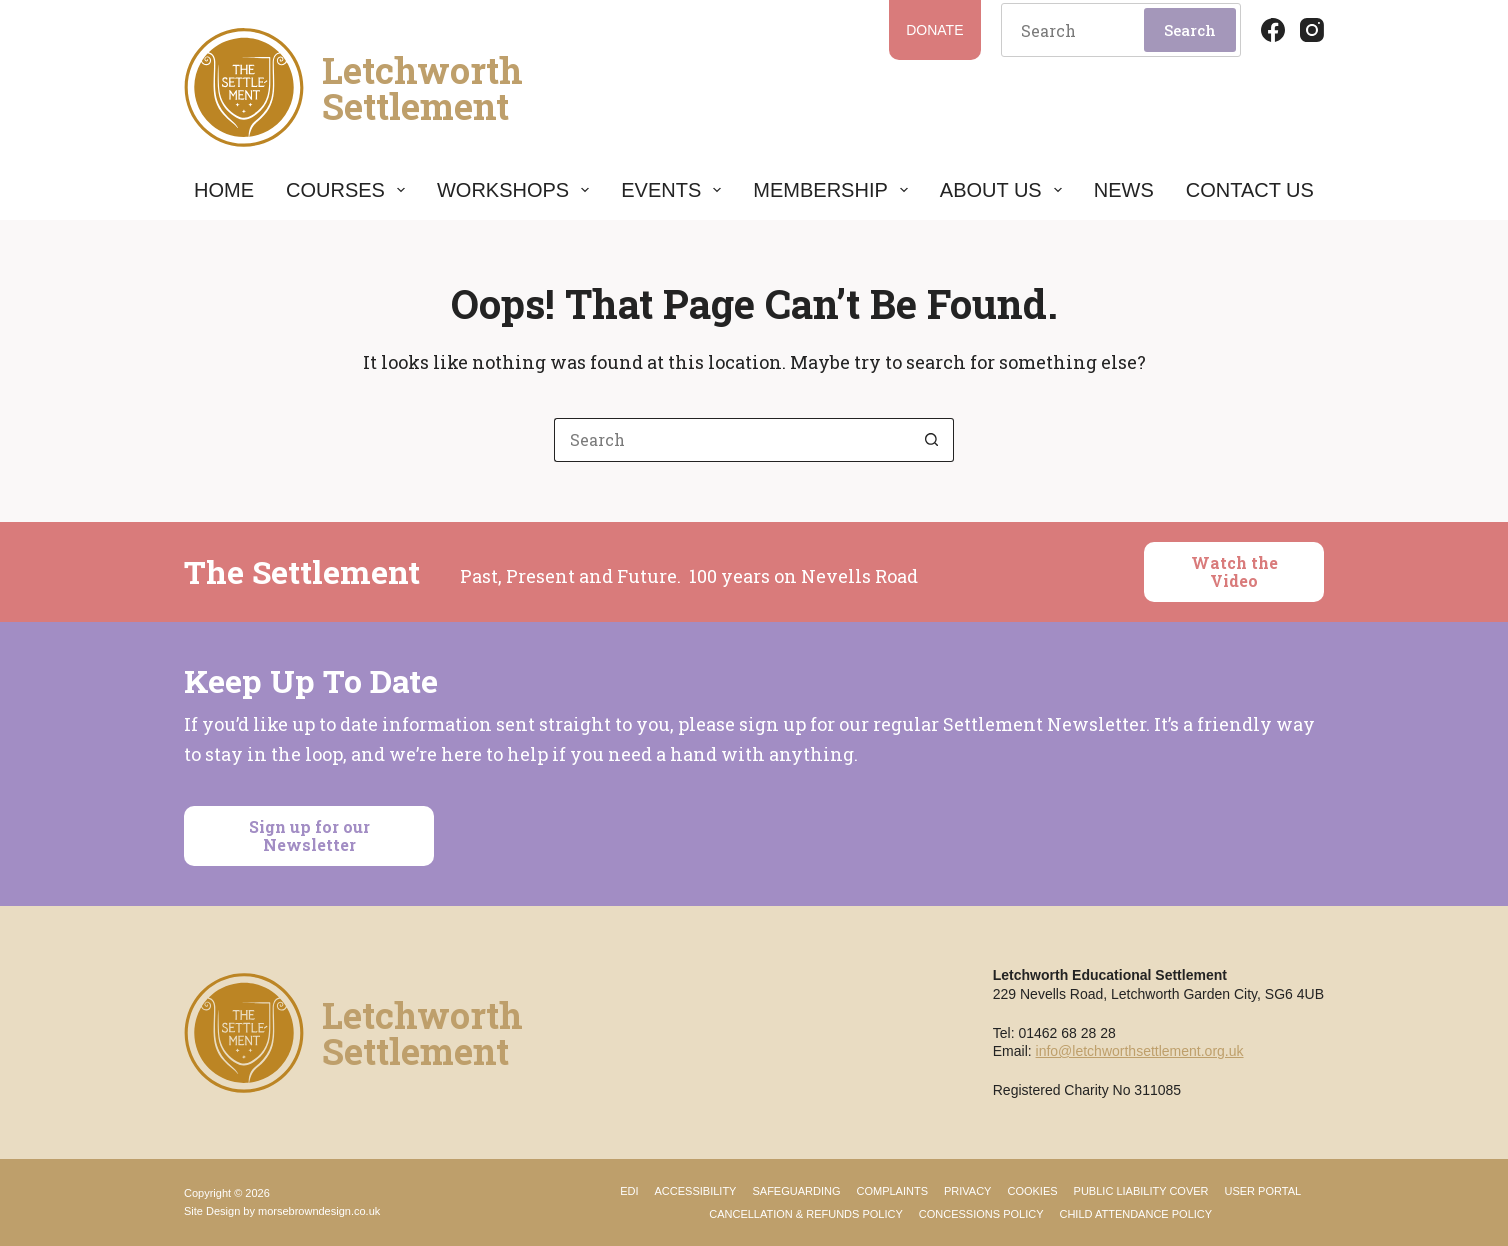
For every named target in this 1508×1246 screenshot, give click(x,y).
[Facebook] (1273, 30)
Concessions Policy (981, 1214)
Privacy (967, 1191)
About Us (1001, 190)
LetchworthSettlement (422, 88)
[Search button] (932, 440)
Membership (830, 190)
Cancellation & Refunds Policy (806, 1214)
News (1124, 190)
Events (671, 190)
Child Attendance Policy (1135, 1214)
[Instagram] (1312, 30)
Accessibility (696, 1191)
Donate (934, 30)
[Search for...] (732, 440)
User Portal (1263, 1191)
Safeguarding (796, 1191)
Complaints (892, 1191)
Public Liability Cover (1141, 1191)
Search (1190, 30)
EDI (629, 1191)
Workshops (513, 190)
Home (224, 190)
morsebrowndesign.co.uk (319, 1211)
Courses (345, 190)
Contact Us (1250, 190)
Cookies (1032, 1191)
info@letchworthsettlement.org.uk (1140, 1051)
